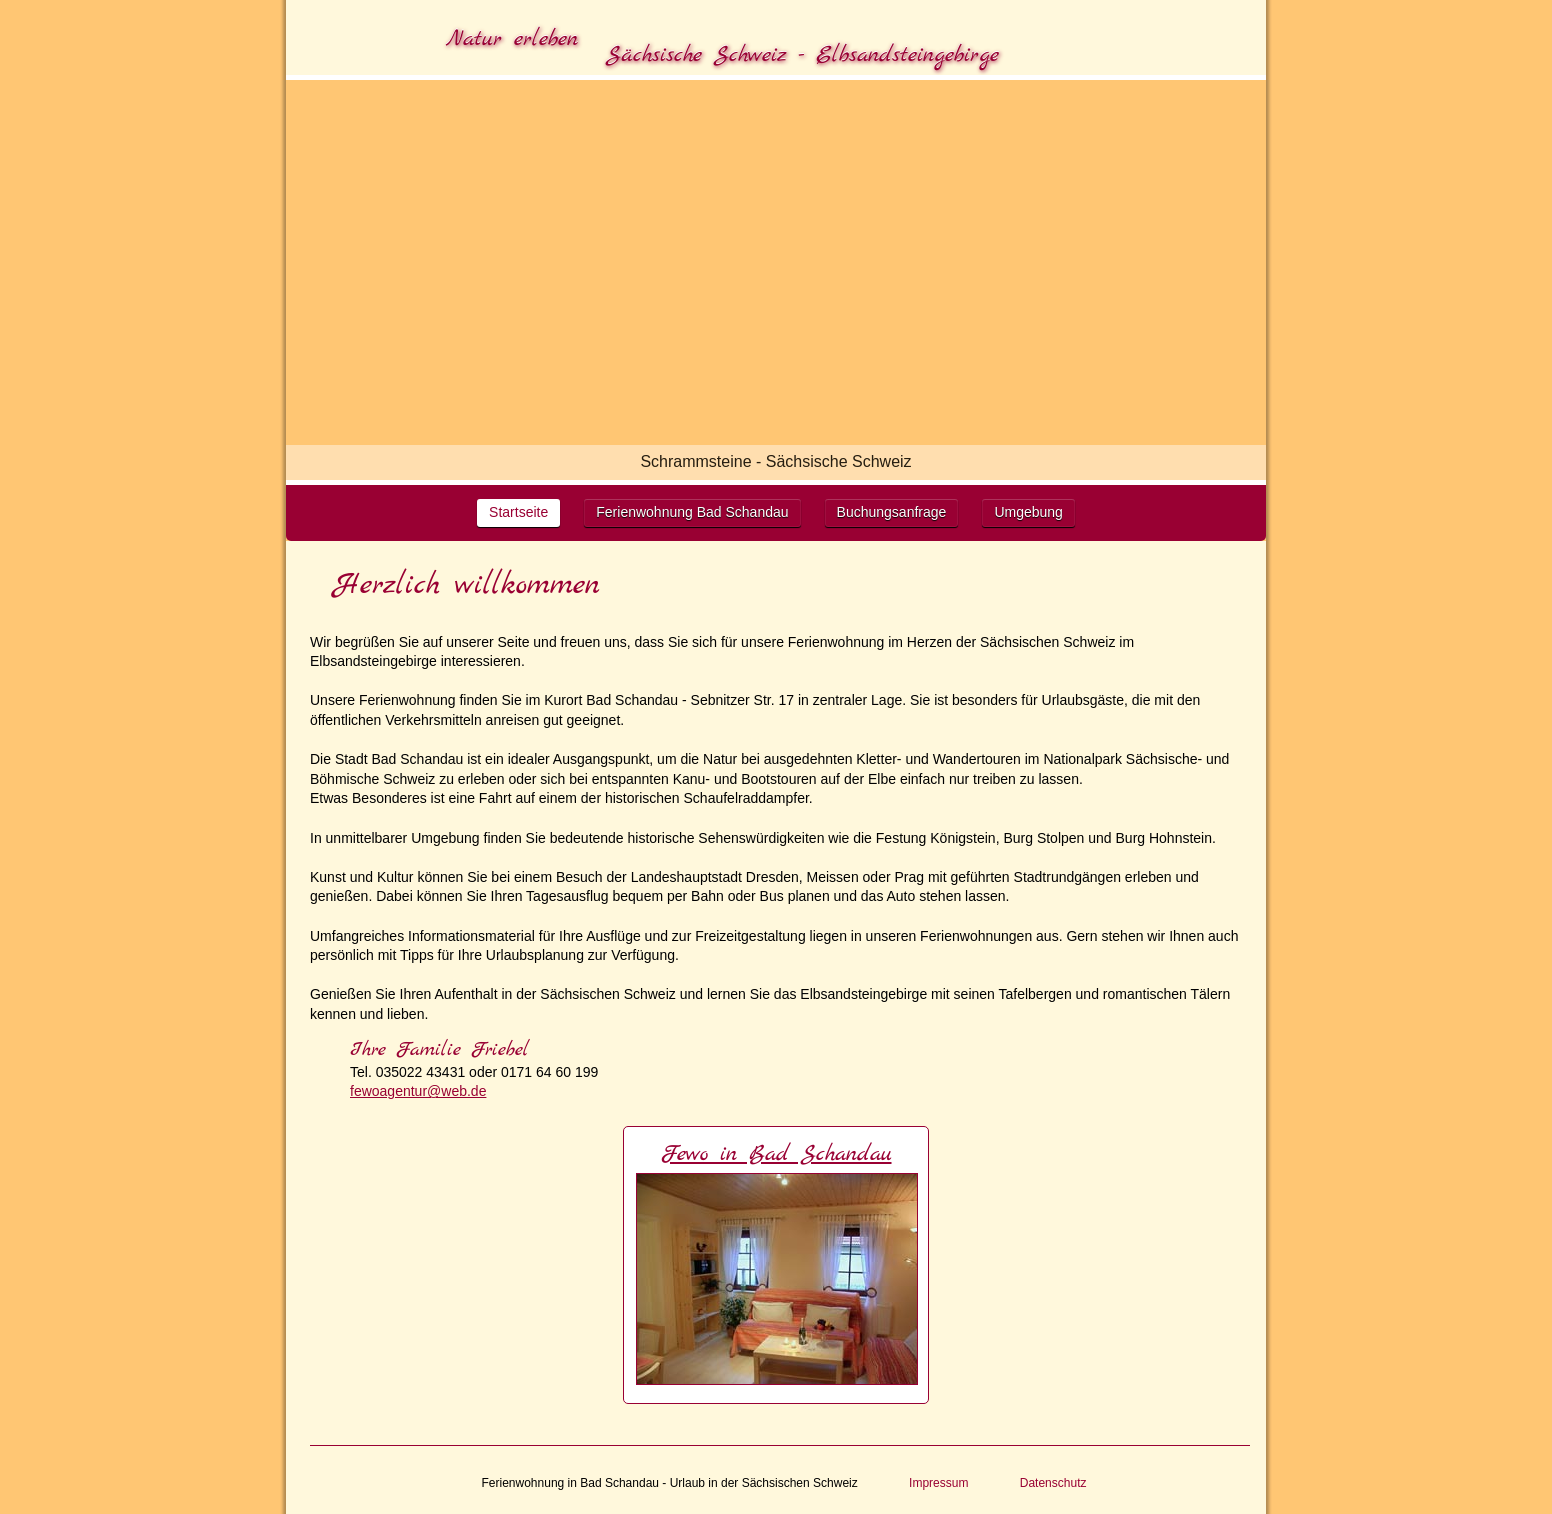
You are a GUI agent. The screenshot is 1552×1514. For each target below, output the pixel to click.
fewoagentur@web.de (418, 1091)
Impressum (938, 1483)
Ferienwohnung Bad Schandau (692, 512)
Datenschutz (1053, 1483)
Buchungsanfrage (892, 512)
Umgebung (1028, 512)
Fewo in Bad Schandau (776, 1154)
